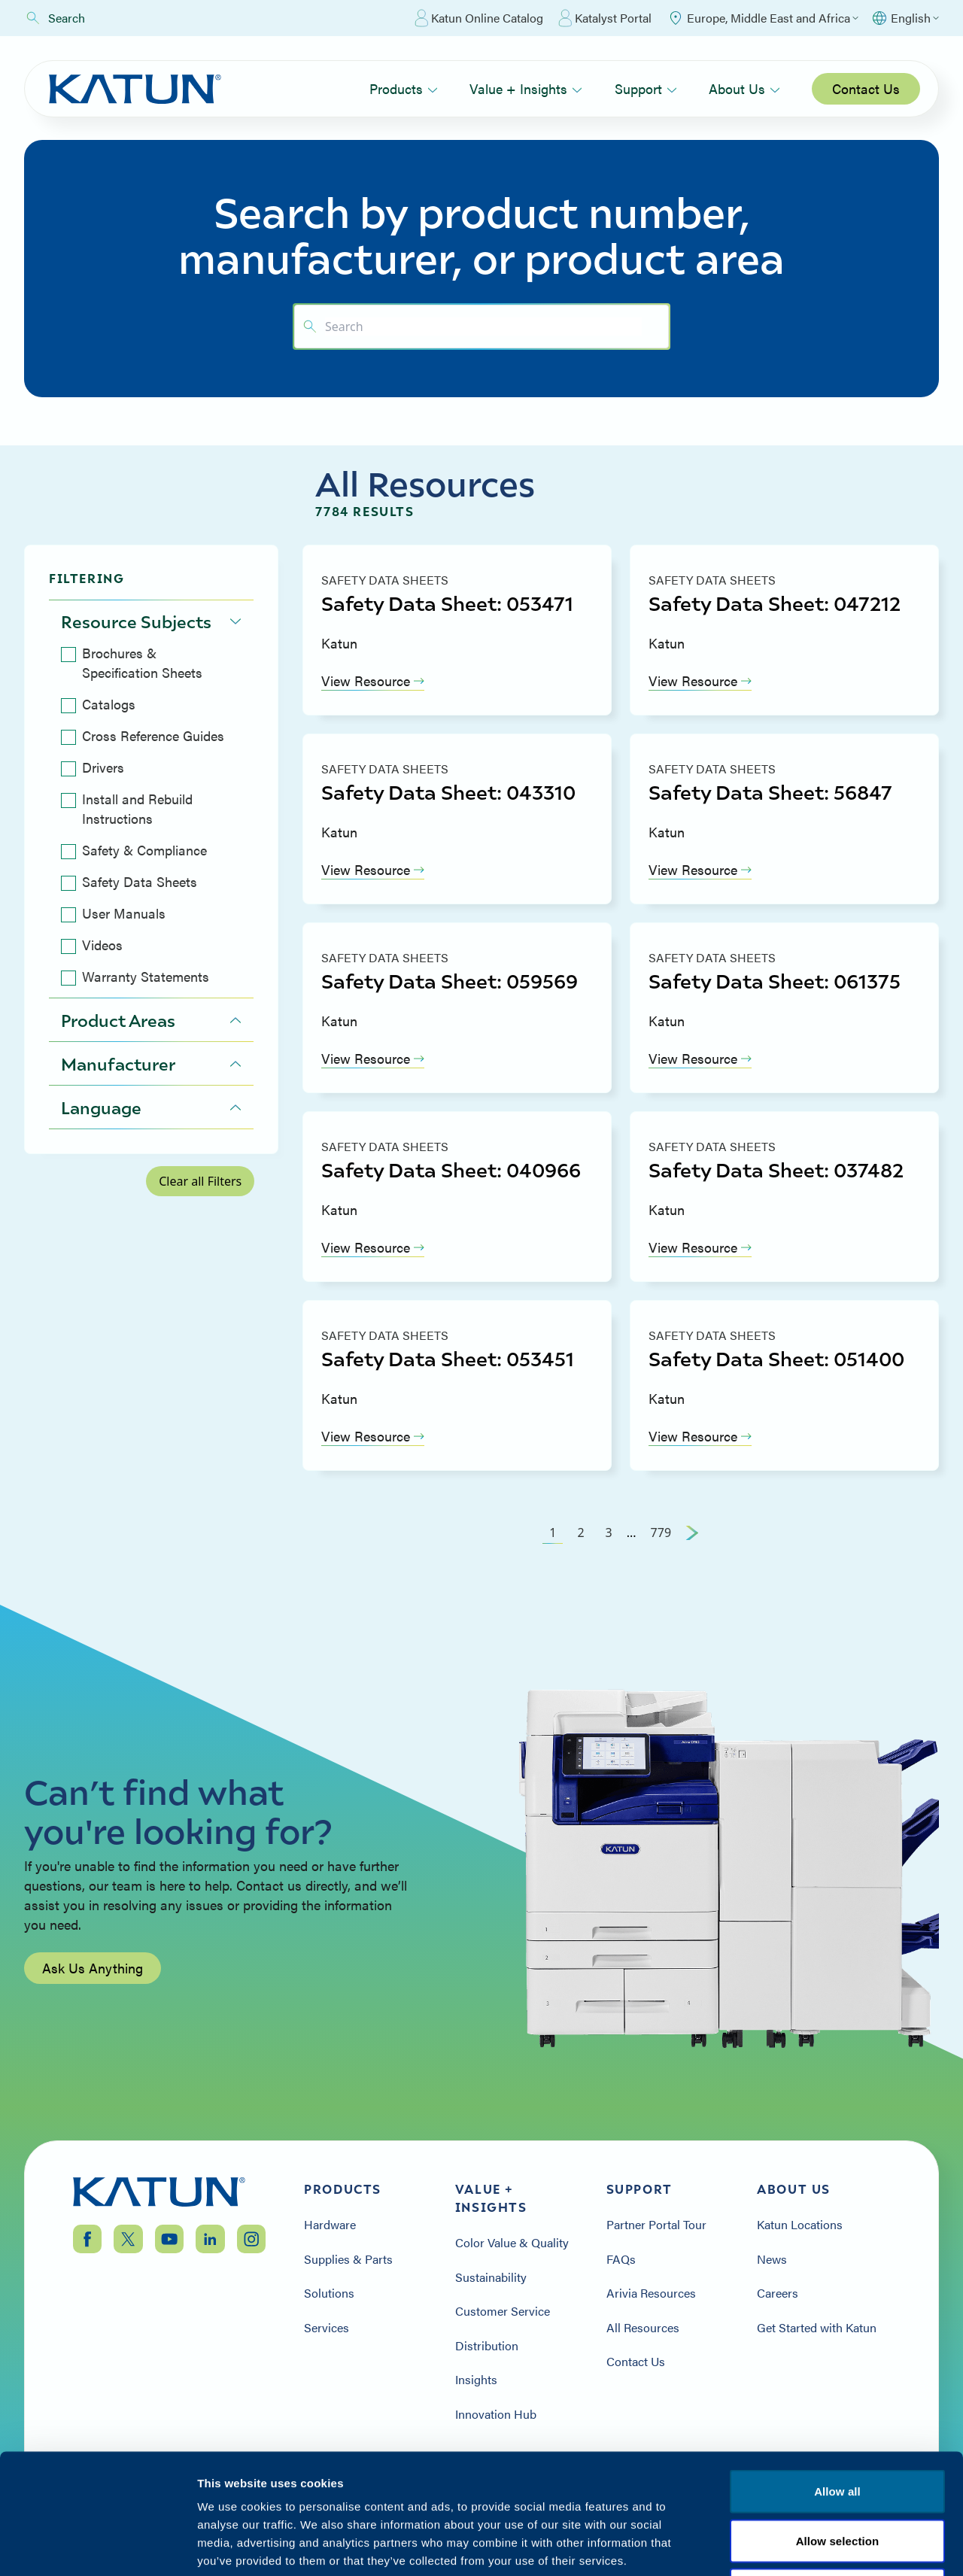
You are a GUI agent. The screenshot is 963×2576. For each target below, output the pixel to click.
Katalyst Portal (605, 18)
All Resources (642, 2327)
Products (403, 88)
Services (326, 2327)
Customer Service (502, 2311)
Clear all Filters (200, 1181)
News (772, 2259)
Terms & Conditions (837, 2485)
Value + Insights (525, 88)
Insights (476, 2379)
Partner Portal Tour (656, 2224)
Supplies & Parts (348, 2259)
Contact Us (866, 88)
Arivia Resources (651, 2293)
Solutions (329, 2293)
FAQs (621, 2259)
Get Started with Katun (816, 2327)
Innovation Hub (495, 2414)
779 (661, 1532)
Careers (777, 2293)
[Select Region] (762, 18)
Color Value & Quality (512, 2242)
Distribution (486, 2346)
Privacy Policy (717, 2485)
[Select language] (904, 18)
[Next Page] (692, 1532)
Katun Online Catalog (479, 18)
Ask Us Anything (92, 1973)
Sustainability (491, 2277)
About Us (744, 88)
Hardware (330, 2224)
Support (646, 88)
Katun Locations (800, 2224)
